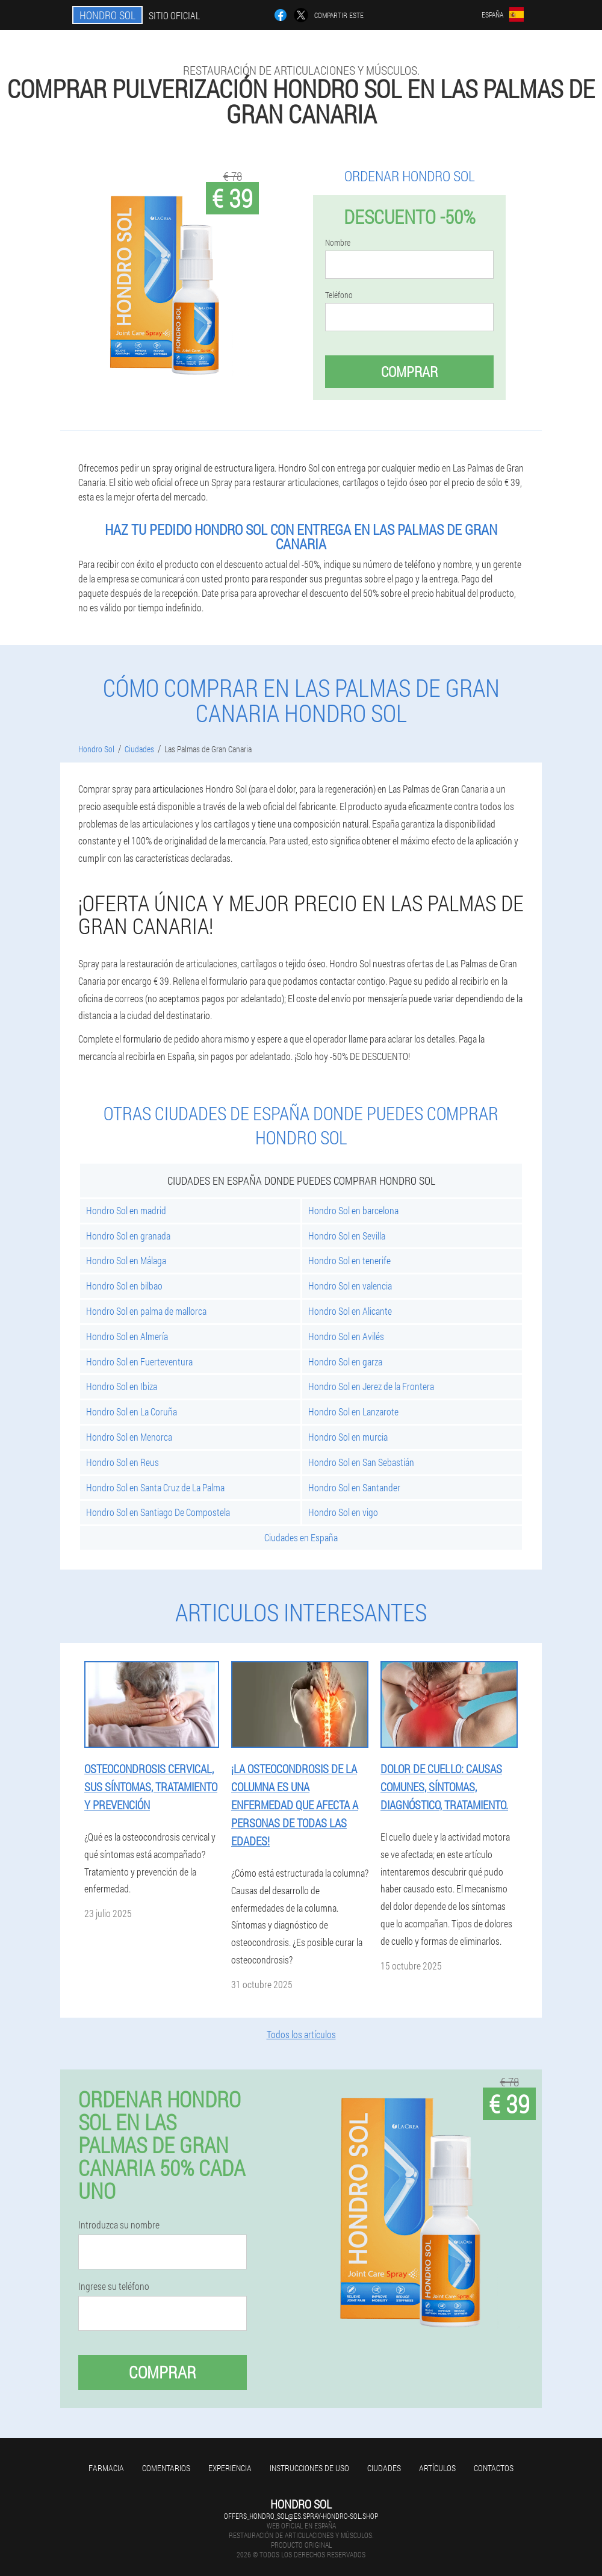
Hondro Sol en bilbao (124, 1285)
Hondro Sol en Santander (354, 1487)
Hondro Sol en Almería (127, 1336)
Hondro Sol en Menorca (129, 1436)
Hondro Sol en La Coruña (131, 1411)
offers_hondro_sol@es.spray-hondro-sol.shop (301, 2516)
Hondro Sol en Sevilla (346, 1235)
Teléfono (339, 295)
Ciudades (384, 2468)
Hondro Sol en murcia (348, 1436)
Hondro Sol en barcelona (353, 1210)
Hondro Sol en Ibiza (121, 1386)
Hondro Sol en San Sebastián (361, 1462)
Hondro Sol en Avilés (346, 1336)
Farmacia (106, 2468)
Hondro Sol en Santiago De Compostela (158, 1512)
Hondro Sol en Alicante (350, 1311)
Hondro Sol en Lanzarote (353, 1411)
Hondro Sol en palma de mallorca (146, 1311)
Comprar (409, 371)
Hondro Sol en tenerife (349, 1260)
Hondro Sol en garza (345, 1361)
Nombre (337, 243)
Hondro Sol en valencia (350, 1285)
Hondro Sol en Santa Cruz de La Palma (155, 1487)
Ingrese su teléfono (113, 2286)
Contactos (494, 2468)
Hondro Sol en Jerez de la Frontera (371, 1386)
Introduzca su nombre (119, 2225)
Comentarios (166, 2468)
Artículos (437, 2468)
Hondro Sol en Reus (122, 1462)
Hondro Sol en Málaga (126, 1260)
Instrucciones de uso (309, 2468)
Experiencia (230, 2468)
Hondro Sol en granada (128, 1235)
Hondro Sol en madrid (126, 1210)
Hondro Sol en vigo (343, 1512)
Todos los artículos (301, 2034)
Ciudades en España (301, 1537)
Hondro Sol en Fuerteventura (139, 1361)
